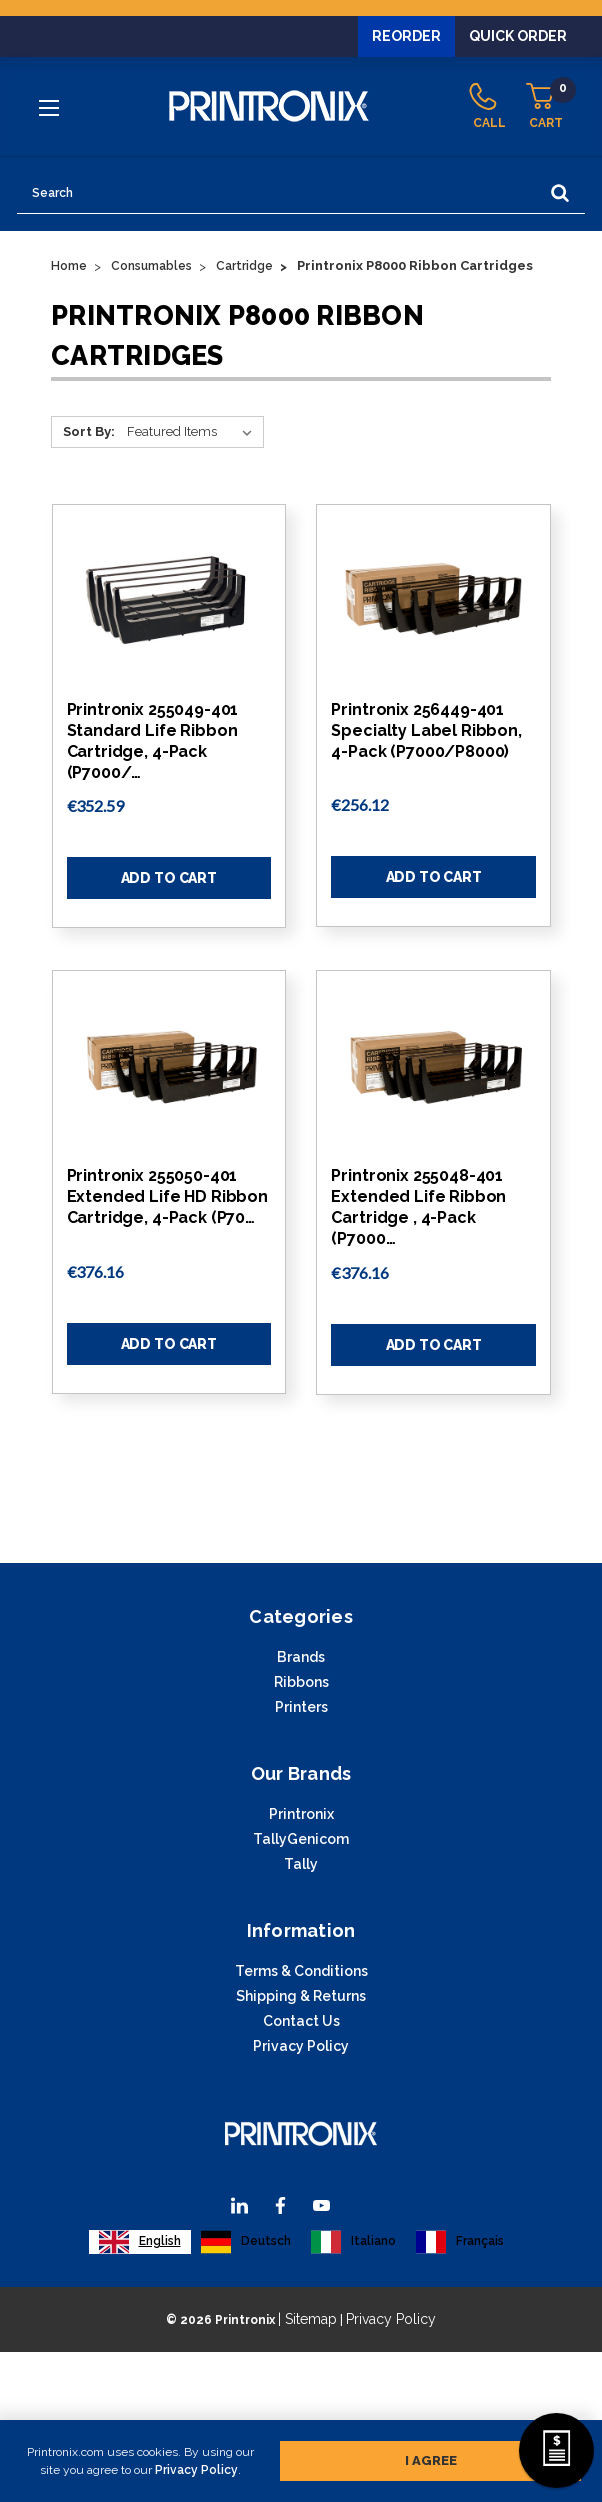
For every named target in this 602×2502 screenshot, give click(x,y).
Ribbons (301, 1682)
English (140, 2242)
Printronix (301, 1814)
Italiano (353, 2242)
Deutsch (246, 2242)
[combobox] (140, 2242)
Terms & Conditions (301, 1971)
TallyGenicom (301, 1839)
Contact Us (301, 2021)
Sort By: (89, 431)
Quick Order (518, 36)
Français (460, 2242)
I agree (431, 2456)
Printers (301, 1707)
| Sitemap (307, 2319)
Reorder (406, 36)
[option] (246, 2242)
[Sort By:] (193, 432)
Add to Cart (169, 878)
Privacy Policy (196, 2466)
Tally (301, 1864)
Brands (301, 1657)
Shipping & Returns (301, 1996)
